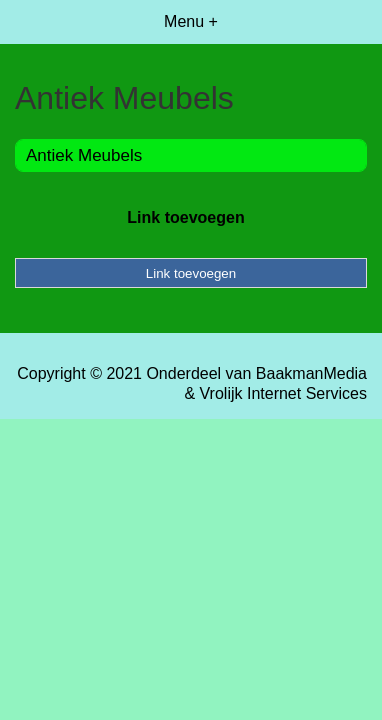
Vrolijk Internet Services (283, 393)
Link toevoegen (185, 217)
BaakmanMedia (311, 373)
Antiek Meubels (84, 155)
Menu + (191, 21)
